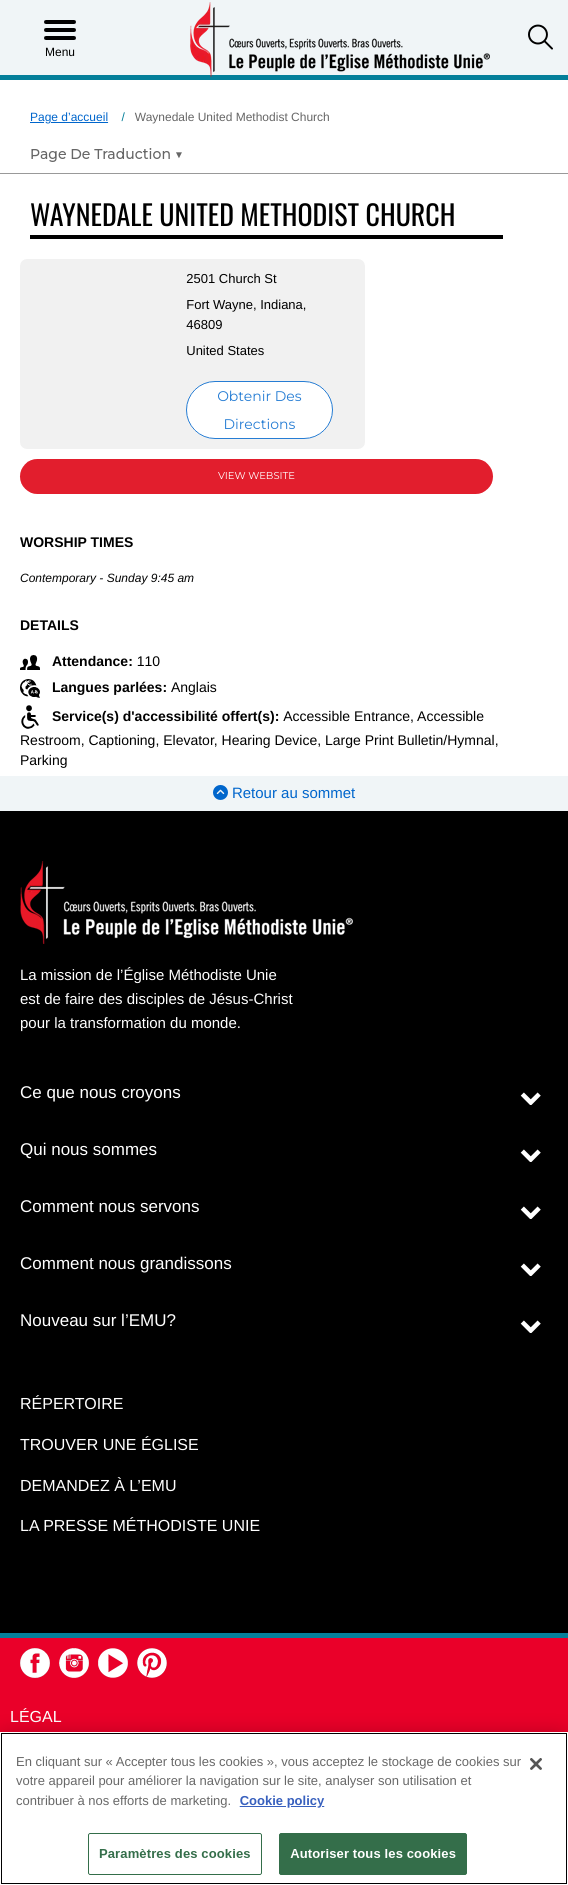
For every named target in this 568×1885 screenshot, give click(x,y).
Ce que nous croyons (100, 1092)
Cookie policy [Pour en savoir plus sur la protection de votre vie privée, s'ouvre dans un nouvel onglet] (282, 1800)
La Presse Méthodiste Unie (140, 1526)
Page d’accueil (69, 117)
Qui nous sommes (88, 1149)
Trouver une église (109, 1445)
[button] (540, 39)
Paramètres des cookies (175, 1853)
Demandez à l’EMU (98, 1486)
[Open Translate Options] (106, 154)
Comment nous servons (110, 1206)
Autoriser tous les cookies (373, 1853)
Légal (36, 1717)
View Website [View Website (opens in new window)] (256, 475)
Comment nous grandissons (126, 1263)
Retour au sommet (284, 793)
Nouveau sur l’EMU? (98, 1320)
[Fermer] (536, 1764)
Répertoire (71, 1404)
